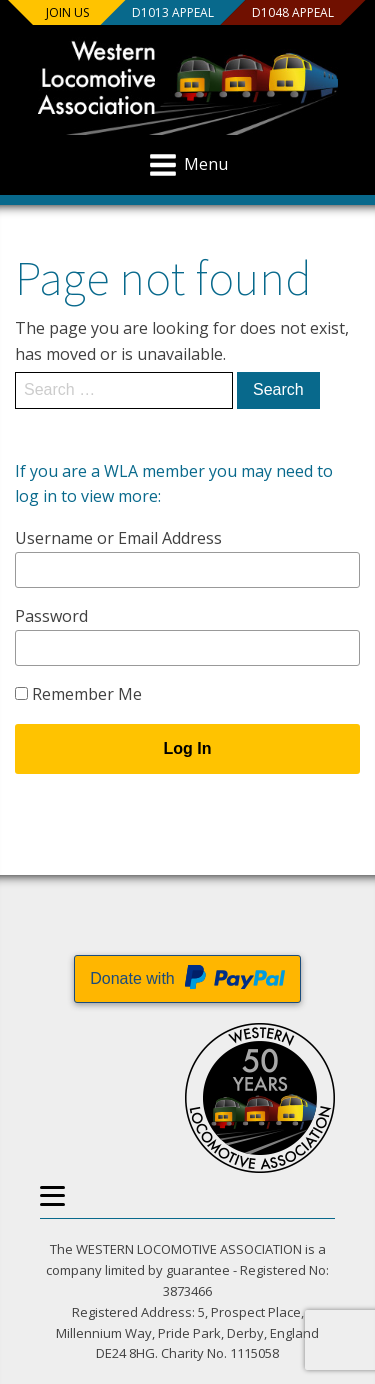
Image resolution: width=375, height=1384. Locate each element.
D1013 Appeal (172, 12)
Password (51, 616)
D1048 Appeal (292, 12)
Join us (67, 12)
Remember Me (78, 694)
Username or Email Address (118, 538)
